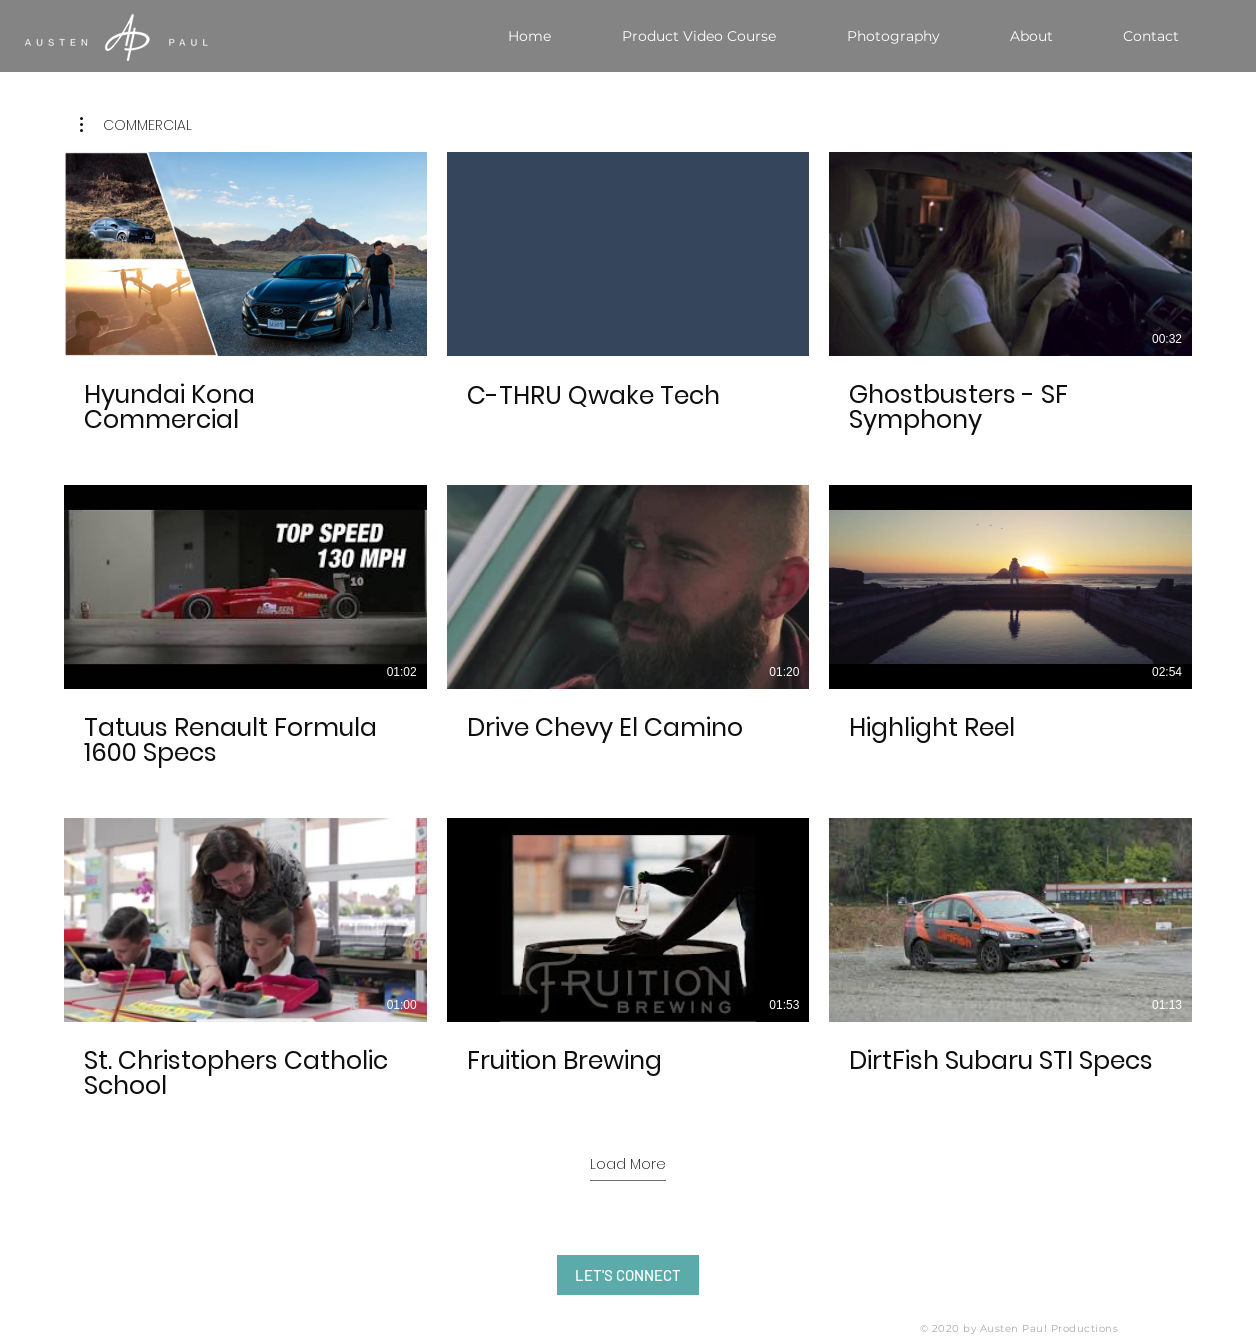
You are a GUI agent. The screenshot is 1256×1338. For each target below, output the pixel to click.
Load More (628, 1164)
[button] (136, 125)
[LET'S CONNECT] (628, 1275)
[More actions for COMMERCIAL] (136, 125)
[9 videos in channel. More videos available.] (628, 626)
